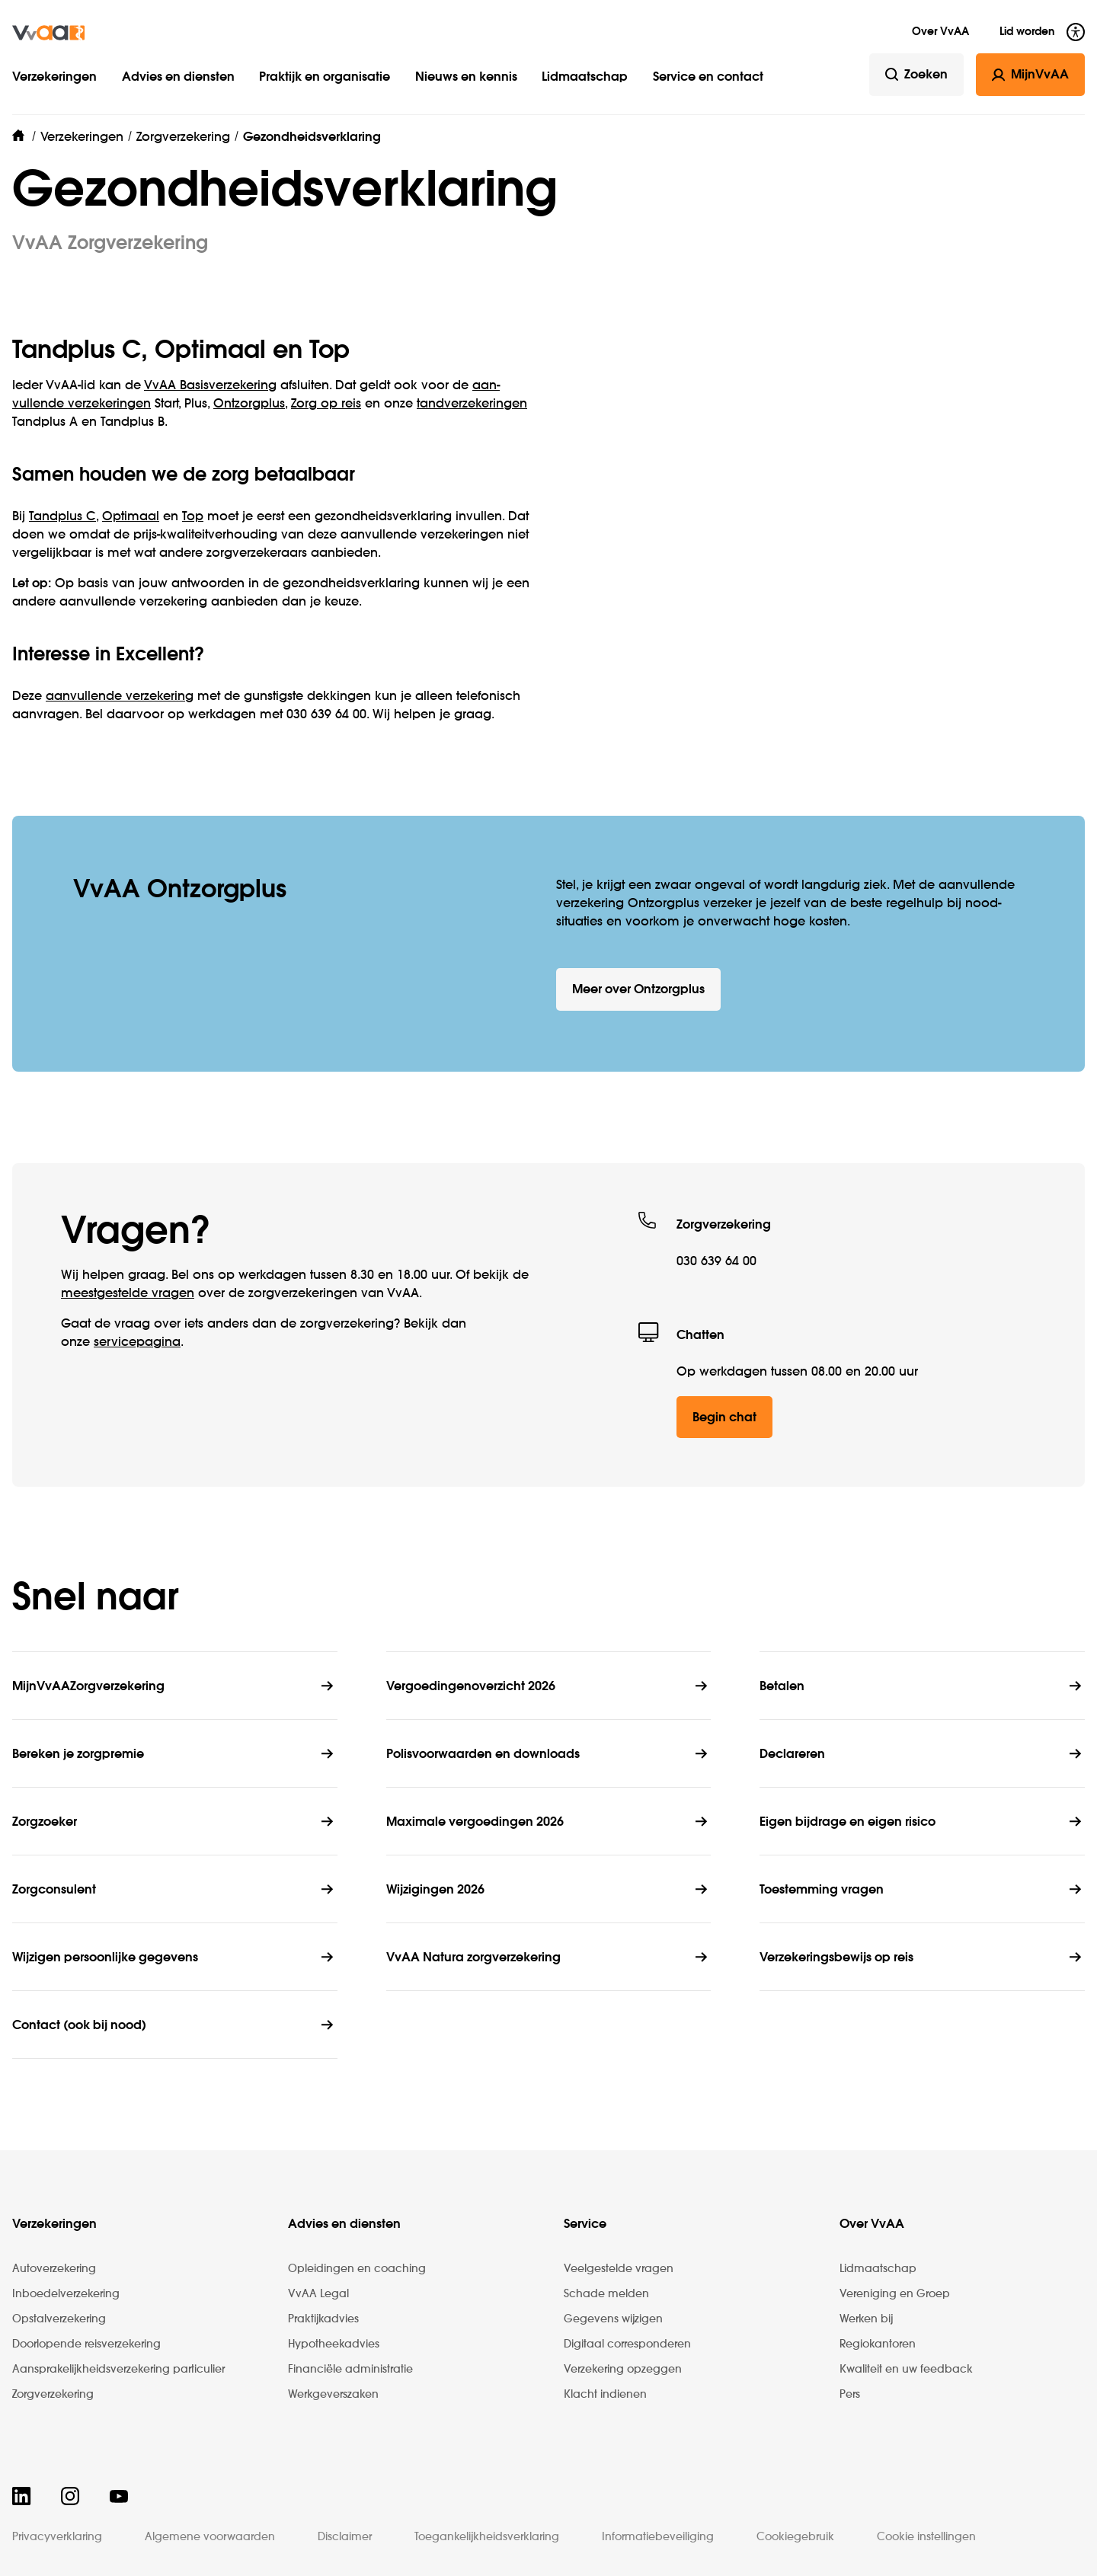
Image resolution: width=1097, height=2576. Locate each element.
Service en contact (708, 78)
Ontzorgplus (249, 404)
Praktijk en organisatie (324, 78)
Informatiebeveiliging (658, 2537)
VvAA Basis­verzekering (210, 386)
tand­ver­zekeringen (472, 404)
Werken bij (866, 2319)
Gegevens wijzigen (613, 2319)
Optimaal (130, 517)
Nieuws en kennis (466, 78)
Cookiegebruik (795, 2537)
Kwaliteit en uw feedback (906, 2369)
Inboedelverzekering (66, 2294)
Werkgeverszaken (333, 2394)
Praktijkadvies (323, 2319)
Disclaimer (345, 2537)
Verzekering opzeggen (623, 2369)
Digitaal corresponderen (627, 2344)
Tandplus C (62, 517)
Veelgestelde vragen (618, 2269)
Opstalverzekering (59, 2319)
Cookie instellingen (926, 2537)
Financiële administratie (350, 2369)
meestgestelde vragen (127, 1294)
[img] (48, 32)
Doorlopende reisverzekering (86, 2344)
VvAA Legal (318, 2294)
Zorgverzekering (53, 2394)
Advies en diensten (178, 78)
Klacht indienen (605, 2394)
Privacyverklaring (57, 2537)
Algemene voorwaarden (210, 2537)
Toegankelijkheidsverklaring (486, 2537)
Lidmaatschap (585, 78)
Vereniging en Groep (895, 2294)
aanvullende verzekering (119, 697)
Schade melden (606, 2294)
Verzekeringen (54, 78)
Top (192, 517)
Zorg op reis (326, 404)
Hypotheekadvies (333, 2344)
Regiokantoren (878, 2344)
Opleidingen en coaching (357, 2269)
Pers (850, 2394)
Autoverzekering (54, 2269)
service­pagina (137, 1343)
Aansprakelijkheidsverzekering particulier (118, 2369)
